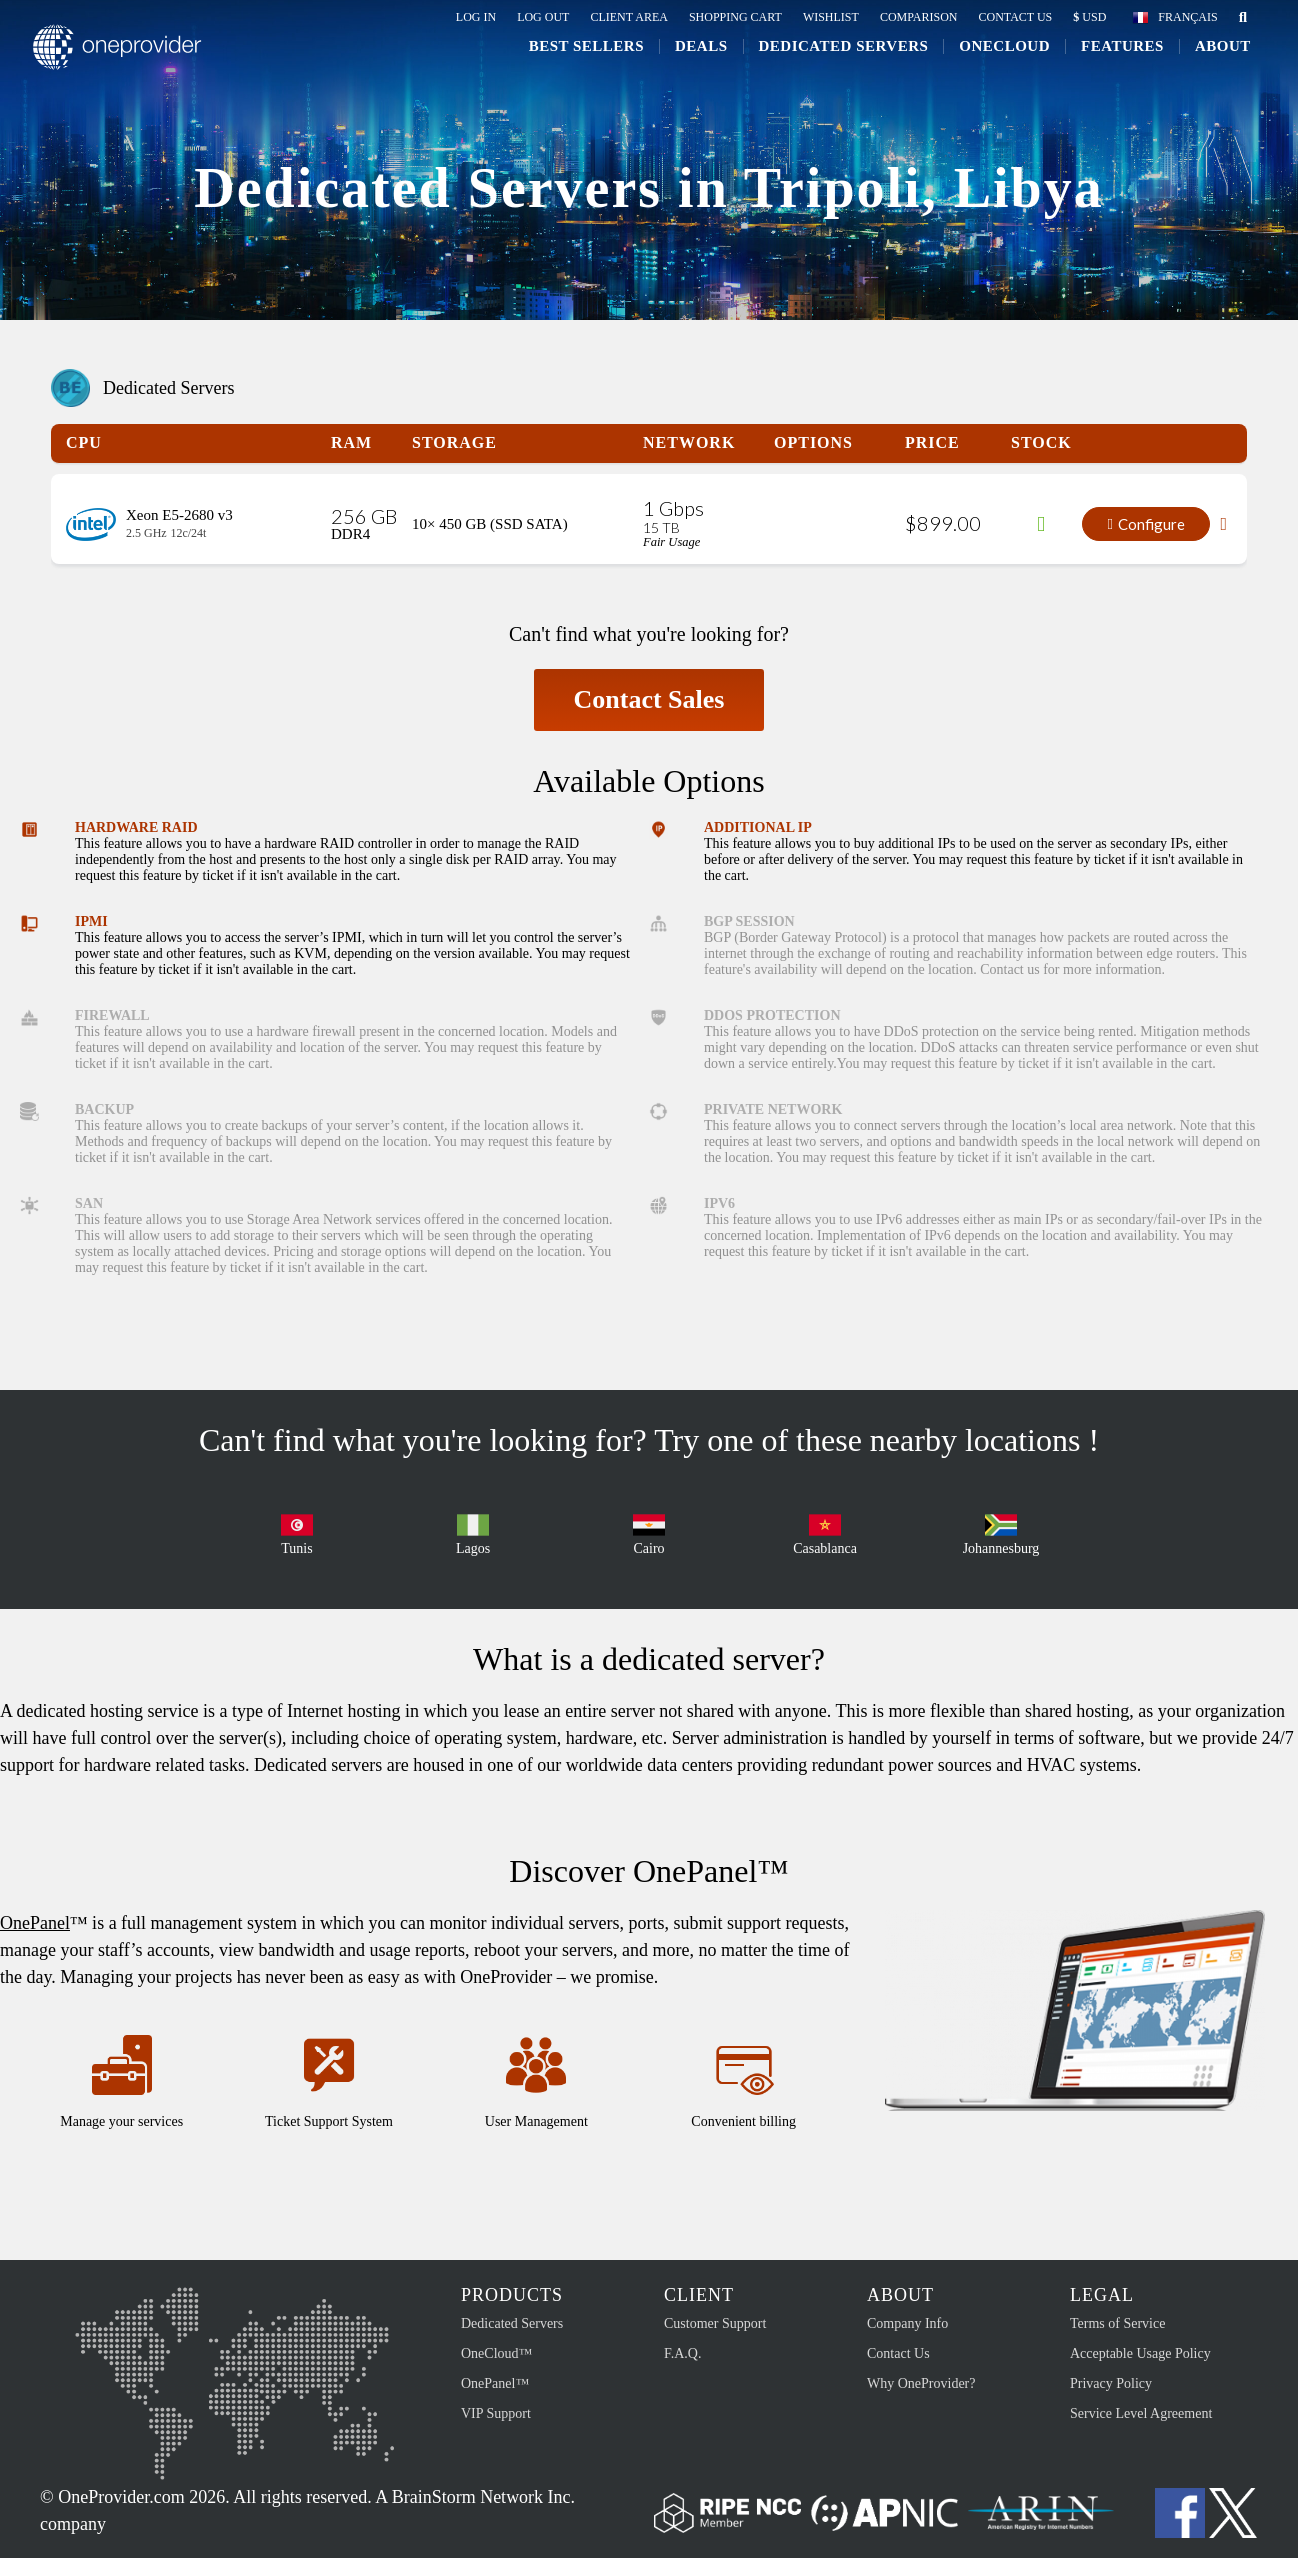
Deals (693, 62)
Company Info (907, 2323)
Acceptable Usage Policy (1140, 2353)
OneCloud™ (496, 2353)
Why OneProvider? (921, 2383)
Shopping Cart (735, 17)
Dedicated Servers (836, 62)
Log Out (543, 17)
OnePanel (35, 1923)
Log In (476, 17)
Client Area (628, 17)
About (1215, 62)
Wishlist (831, 17)
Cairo (649, 1532)
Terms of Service (1117, 2323)
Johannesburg (1001, 1532)
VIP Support (496, 2413)
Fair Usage (671, 542)
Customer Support (715, 2323)
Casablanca (825, 1532)
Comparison (919, 17)
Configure (1145, 524)
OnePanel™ (495, 2383)
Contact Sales (649, 699)
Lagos (473, 1532)
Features (1114, 62)
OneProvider (131, 63)
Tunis (297, 1532)
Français (1187, 17)
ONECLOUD (997, 62)
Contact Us (1015, 17)
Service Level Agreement (1141, 2413)
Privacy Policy (1111, 2383)
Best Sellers (578, 62)
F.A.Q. (682, 2353)
